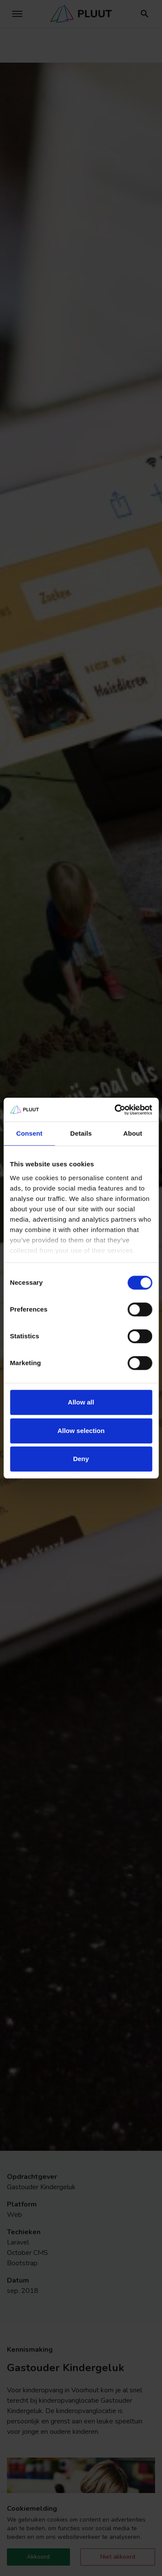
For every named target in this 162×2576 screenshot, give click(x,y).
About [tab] (132, 1133)
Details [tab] (81, 1133)
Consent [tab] (29, 1133)
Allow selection (81, 1430)
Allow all (81, 1402)
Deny (81, 1458)
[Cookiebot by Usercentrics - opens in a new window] (115, 1109)
